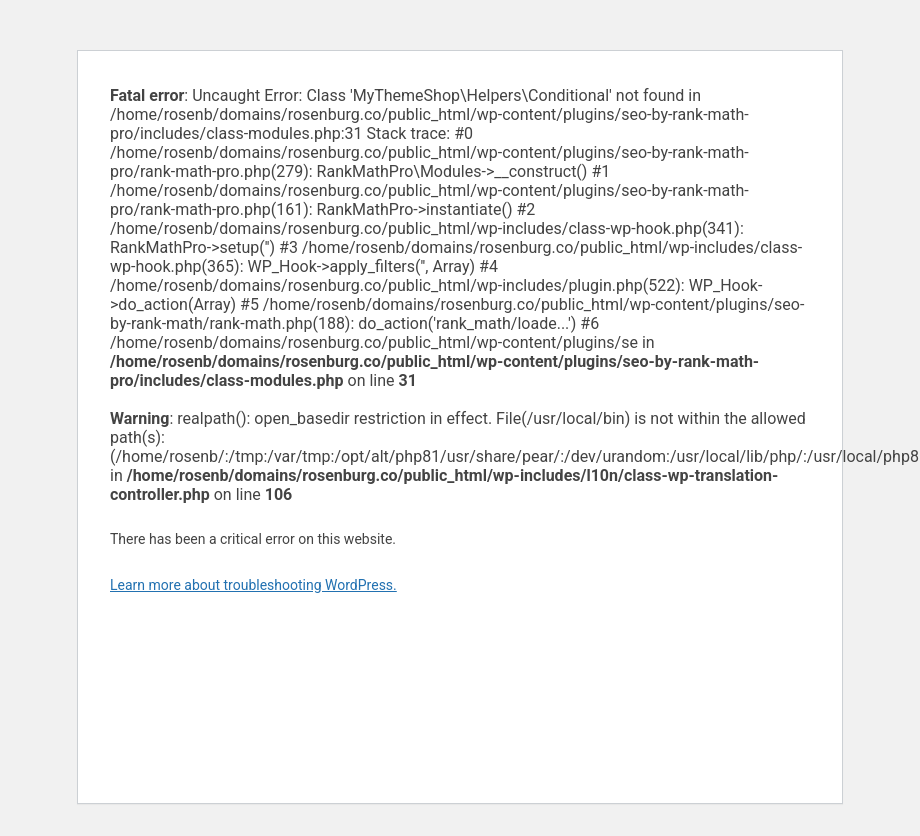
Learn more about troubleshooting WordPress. (253, 585)
